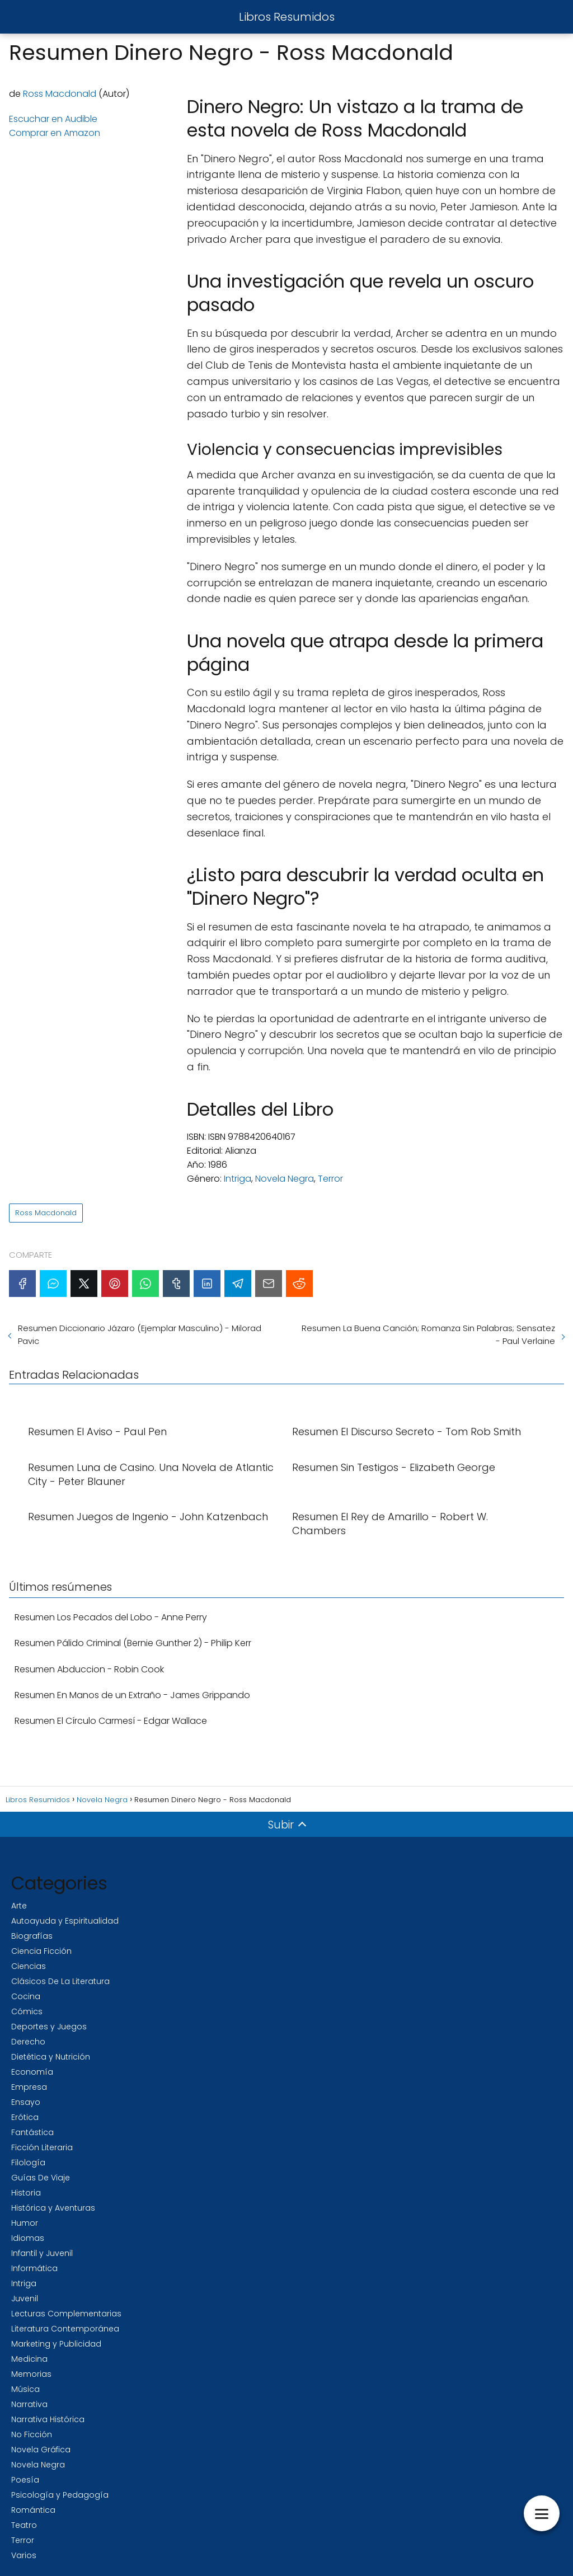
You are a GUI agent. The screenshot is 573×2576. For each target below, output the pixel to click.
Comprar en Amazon (54, 132)
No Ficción (31, 2434)
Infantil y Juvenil (42, 2253)
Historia (26, 2192)
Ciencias (28, 1966)
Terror (330, 1178)
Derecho (28, 2041)
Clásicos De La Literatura (60, 1981)
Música (25, 2389)
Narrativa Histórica (47, 2419)
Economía (32, 2071)
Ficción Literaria (42, 2147)
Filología (28, 2162)
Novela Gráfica (41, 2449)
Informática (34, 2268)
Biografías (32, 1936)
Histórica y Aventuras (53, 2207)
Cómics (27, 2011)
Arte (19, 1905)
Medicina (29, 2359)
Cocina (25, 1996)
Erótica (25, 2117)
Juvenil (24, 2298)
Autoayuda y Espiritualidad (65, 1920)
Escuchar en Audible (53, 118)
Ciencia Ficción (41, 1951)
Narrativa (29, 2404)
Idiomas (27, 2238)
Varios (23, 2555)
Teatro (24, 2525)
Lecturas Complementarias (66, 2313)
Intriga (237, 1178)
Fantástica (32, 2132)
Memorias (31, 2374)
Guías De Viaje (40, 2177)
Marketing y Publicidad (56, 2343)
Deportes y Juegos (49, 2026)
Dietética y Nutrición (50, 2056)
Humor (24, 2223)
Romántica (33, 2510)
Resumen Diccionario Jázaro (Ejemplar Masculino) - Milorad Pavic (139, 1334)
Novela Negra (284, 1178)
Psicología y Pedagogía (60, 2494)
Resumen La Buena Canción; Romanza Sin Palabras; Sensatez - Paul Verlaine (428, 1334)
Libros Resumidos (287, 17)
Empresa (29, 2087)
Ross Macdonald (59, 93)
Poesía (25, 2479)
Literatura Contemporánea (65, 2328)
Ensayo (25, 2102)
